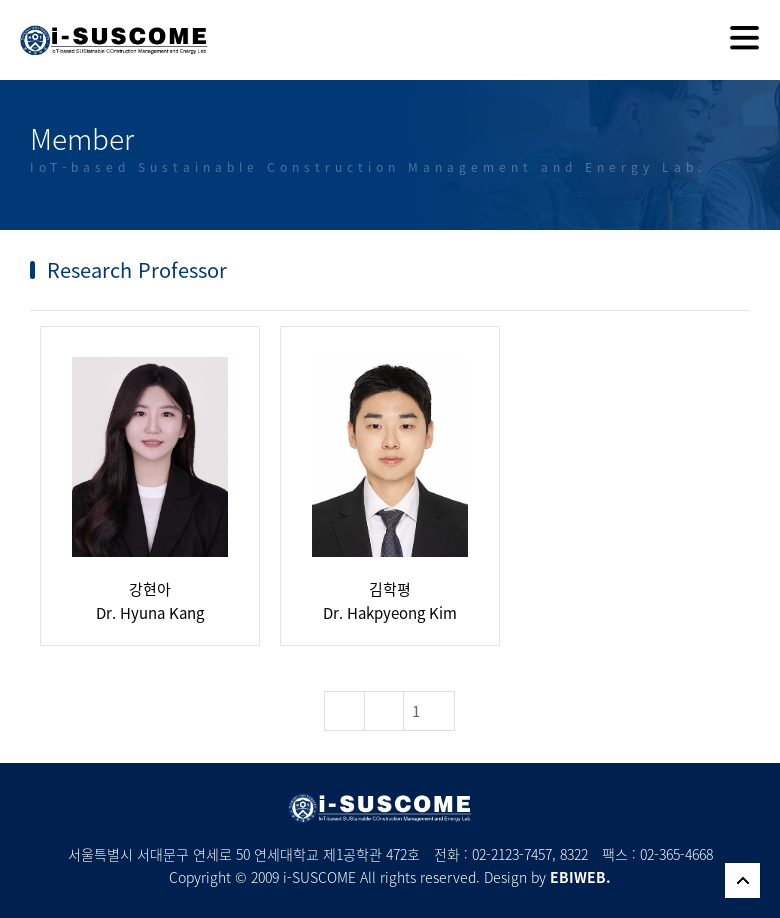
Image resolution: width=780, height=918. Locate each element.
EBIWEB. (580, 877)
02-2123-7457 (512, 854)
